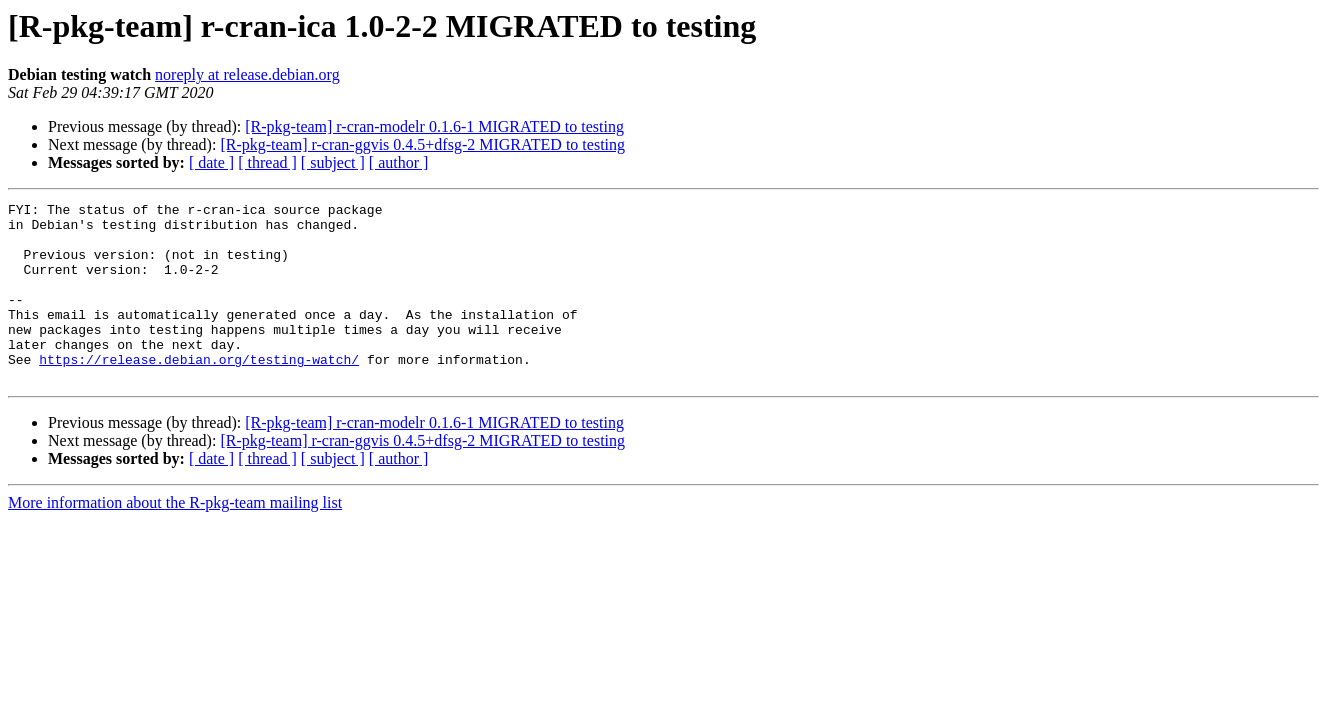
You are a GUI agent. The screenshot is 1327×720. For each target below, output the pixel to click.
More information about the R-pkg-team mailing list (175, 538)
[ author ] (399, 162)
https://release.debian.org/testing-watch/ (199, 392)
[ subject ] (333, 162)
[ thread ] (267, 162)
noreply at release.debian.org (247, 74)
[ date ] (211, 162)
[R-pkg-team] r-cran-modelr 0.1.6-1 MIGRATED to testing (434, 126)
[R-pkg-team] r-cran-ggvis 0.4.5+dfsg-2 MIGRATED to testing (422, 144)
